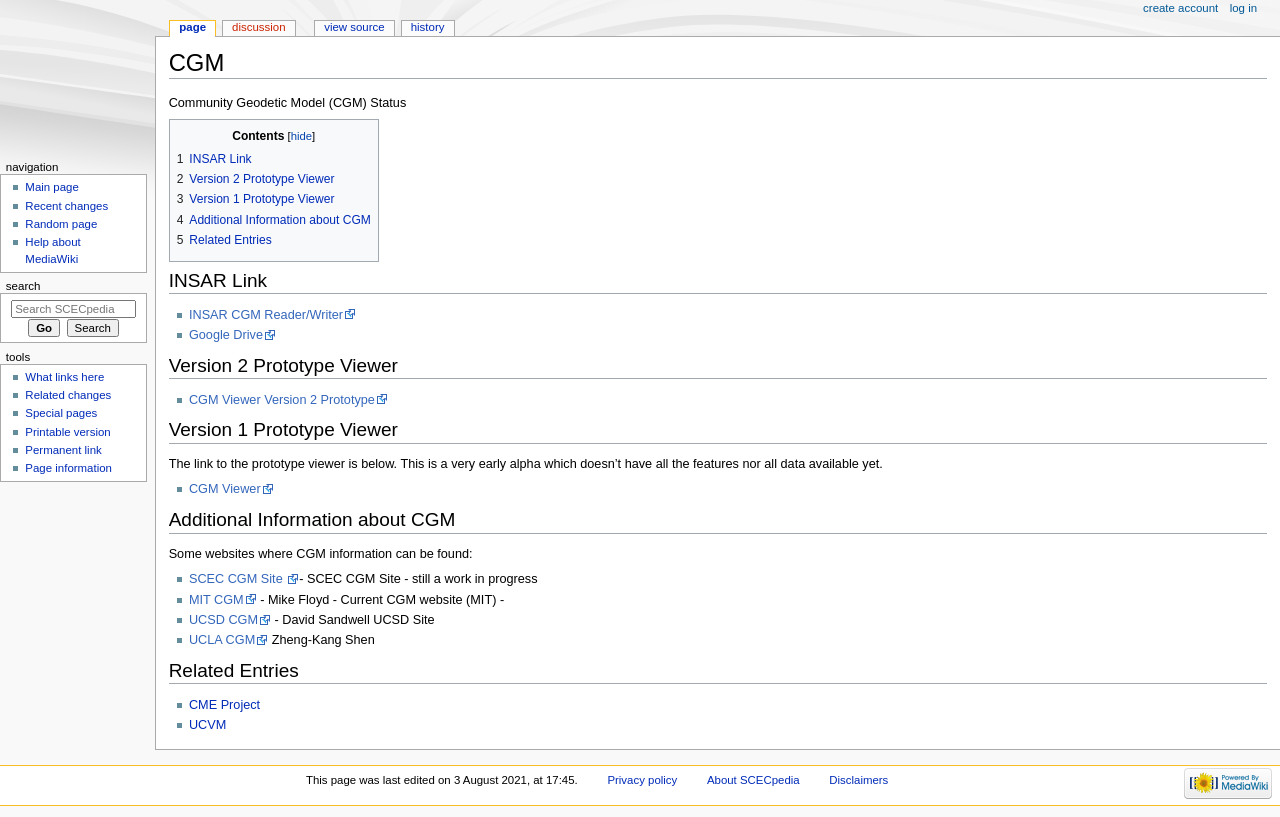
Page (192, 27)
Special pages (61, 413)
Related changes (68, 395)
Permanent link (63, 450)
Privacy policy (642, 780)
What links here (64, 377)
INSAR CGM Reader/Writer (266, 315)
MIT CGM (216, 600)
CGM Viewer (225, 489)
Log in (1243, 8)
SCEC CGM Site (237, 579)
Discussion (258, 27)
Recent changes (66, 206)
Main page (52, 187)
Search (23, 286)
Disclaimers (858, 780)
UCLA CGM (222, 640)
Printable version (67, 432)
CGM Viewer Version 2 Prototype (282, 400)
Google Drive (226, 335)
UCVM (207, 725)
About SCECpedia (753, 780)
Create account (1180, 8)
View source (354, 27)
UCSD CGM (223, 620)
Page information (68, 468)
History (428, 27)
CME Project (224, 705)
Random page (61, 224)
